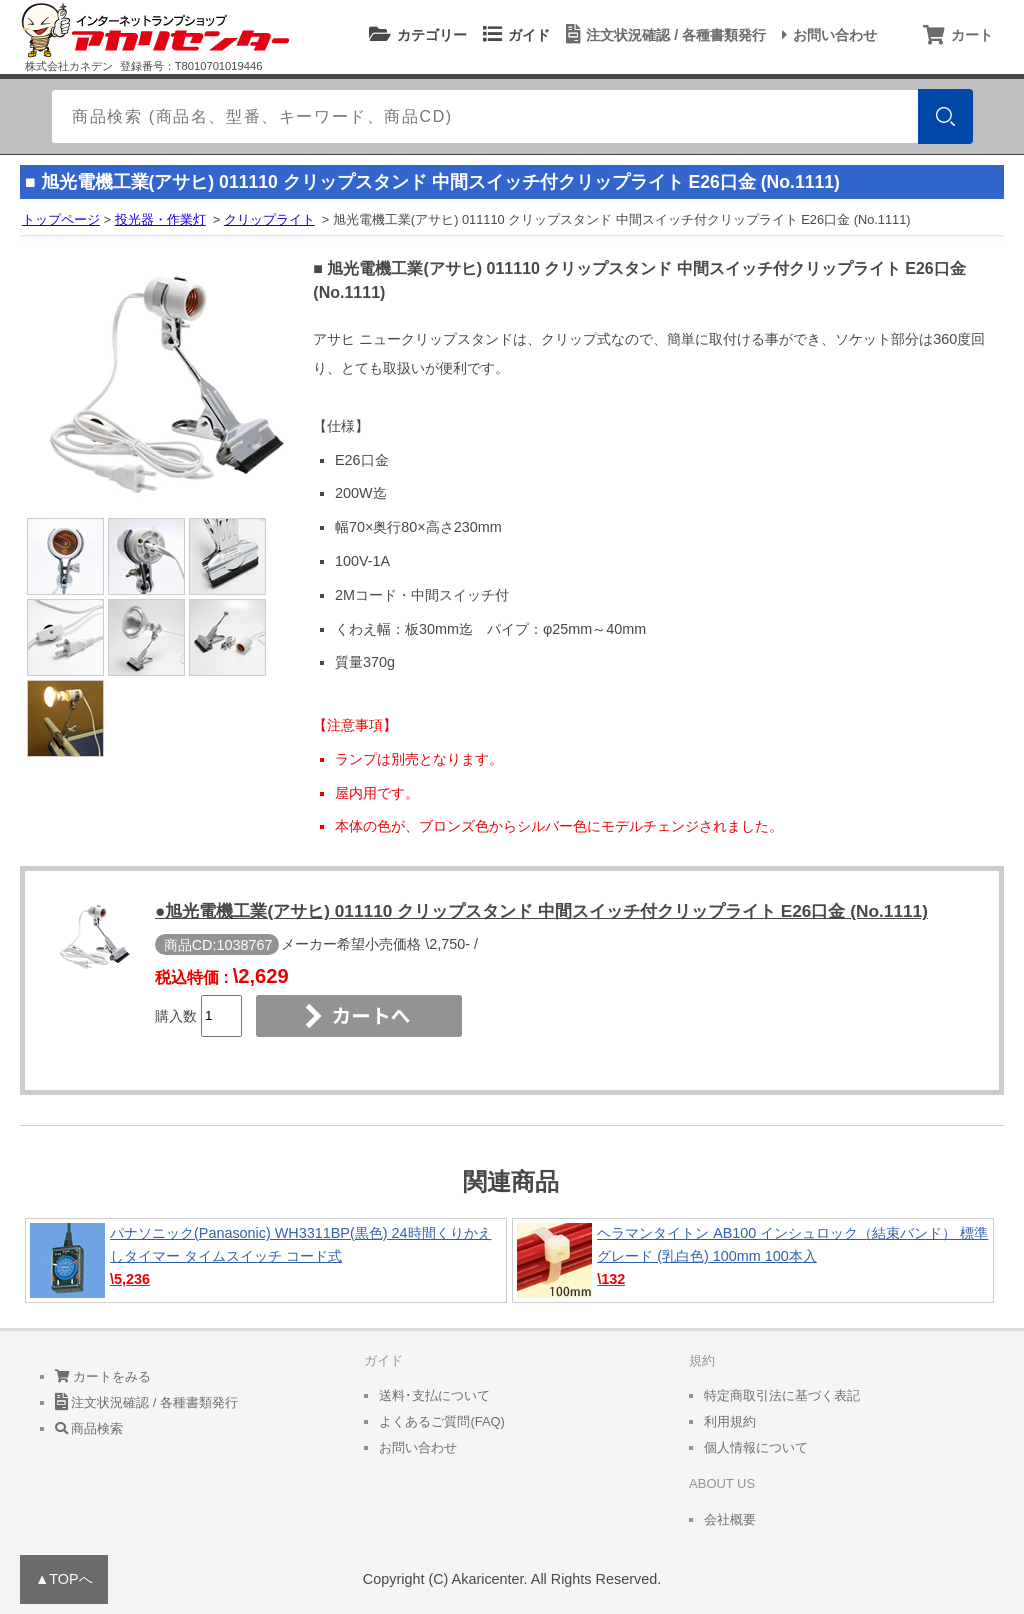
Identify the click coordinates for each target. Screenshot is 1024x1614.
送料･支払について (434, 1395)
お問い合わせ (826, 35)
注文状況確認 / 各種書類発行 (663, 35)
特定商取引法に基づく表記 (782, 1395)
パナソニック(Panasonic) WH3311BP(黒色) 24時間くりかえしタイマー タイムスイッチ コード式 (266, 1260)
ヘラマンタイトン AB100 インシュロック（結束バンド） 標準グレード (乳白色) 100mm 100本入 (753, 1260)
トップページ (61, 219)
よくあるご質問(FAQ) (442, 1421)
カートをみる (103, 1376)
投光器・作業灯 (160, 219)
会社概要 (730, 1519)
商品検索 (89, 1428)
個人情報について (756, 1447)
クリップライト (269, 219)
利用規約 (730, 1421)
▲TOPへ (64, 1579)
